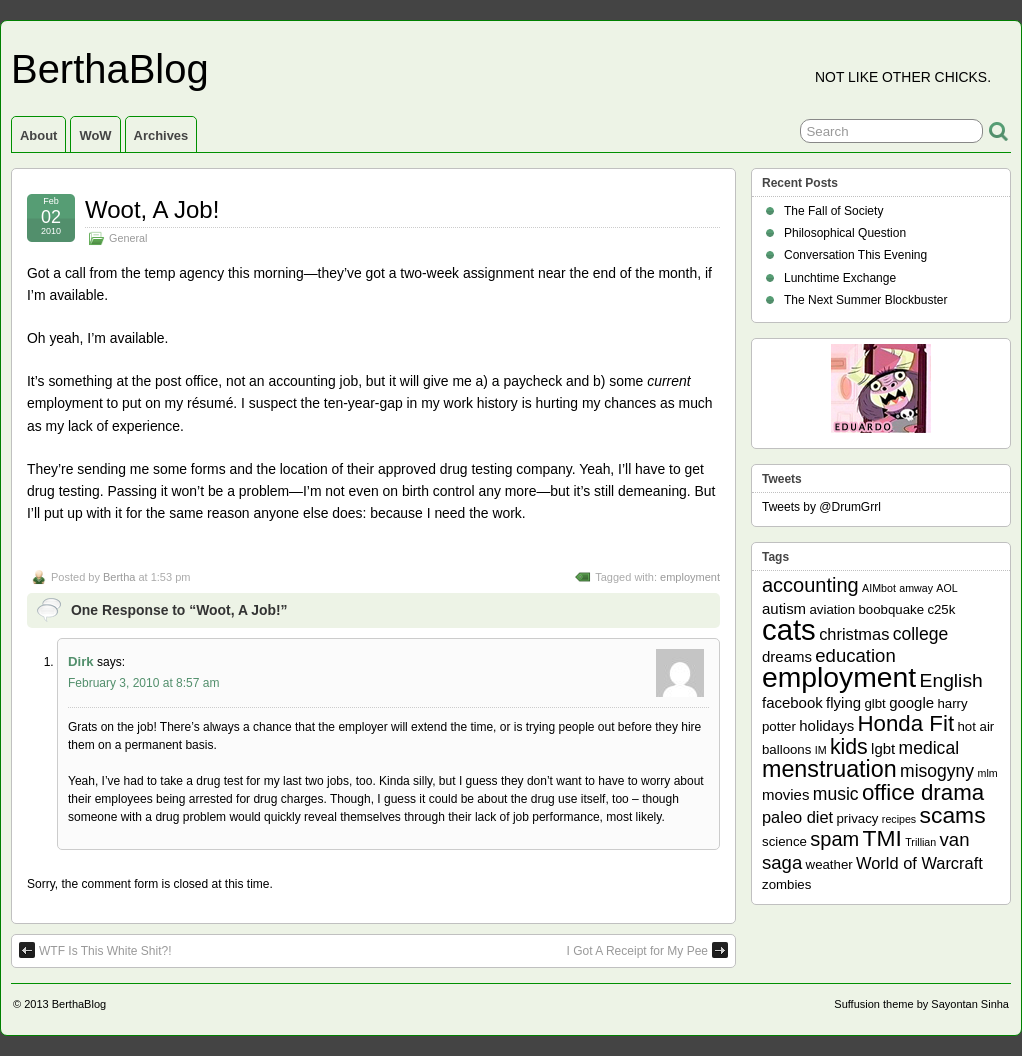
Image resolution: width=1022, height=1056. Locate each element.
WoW (95, 135)
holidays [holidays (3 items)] (826, 725)
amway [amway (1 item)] (916, 588)
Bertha (119, 577)
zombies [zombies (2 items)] (786, 884)
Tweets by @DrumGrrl (821, 507)
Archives (161, 135)
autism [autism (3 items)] (784, 608)
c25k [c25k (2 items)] (941, 609)
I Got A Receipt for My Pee (647, 950)
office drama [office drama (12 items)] (923, 792)
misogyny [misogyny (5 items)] (937, 771)
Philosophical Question (845, 233)
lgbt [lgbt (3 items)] (883, 748)
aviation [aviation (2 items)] (832, 609)
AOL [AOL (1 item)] (946, 588)
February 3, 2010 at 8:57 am (143, 683)
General (128, 238)
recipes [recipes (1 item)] (899, 819)
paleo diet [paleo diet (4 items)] (797, 817)
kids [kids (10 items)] (849, 747)
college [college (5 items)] (921, 634)
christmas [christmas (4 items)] (854, 634)
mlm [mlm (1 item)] (988, 773)
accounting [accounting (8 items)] (810, 585)
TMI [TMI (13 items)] (882, 838)
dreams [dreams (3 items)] (787, 656)
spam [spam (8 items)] (834, 839)
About (38, 135)
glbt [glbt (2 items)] (874, 703)
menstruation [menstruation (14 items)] (829, 769)
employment (690, 577)
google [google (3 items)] (911, 702)
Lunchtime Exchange (840, 278)
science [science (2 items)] (784, 841)
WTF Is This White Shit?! (95, 950)
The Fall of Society (833, 211)
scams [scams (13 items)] (953, 815)
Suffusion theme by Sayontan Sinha (921, 1004)
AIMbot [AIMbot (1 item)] (879, 588)
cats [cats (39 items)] (789, 629)
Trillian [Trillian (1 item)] (920, 842)
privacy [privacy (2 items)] (858, 818)
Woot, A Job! (152, 209)
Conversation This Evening (855, 255)
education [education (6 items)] (855, 655)
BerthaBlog (110, 69)
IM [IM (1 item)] (821, 750)
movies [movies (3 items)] (785, 794)
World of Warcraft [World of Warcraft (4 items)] (919, 863)
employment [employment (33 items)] (839, 677)
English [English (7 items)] (951, 680)
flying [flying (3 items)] (843, 702)
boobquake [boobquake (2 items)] (891, 609)
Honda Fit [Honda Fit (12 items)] (906, 723)
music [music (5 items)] (836, 794)
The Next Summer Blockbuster (865, 300)
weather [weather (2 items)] (829, 864)
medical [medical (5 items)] (929, 748)
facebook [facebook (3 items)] (792, 702)
